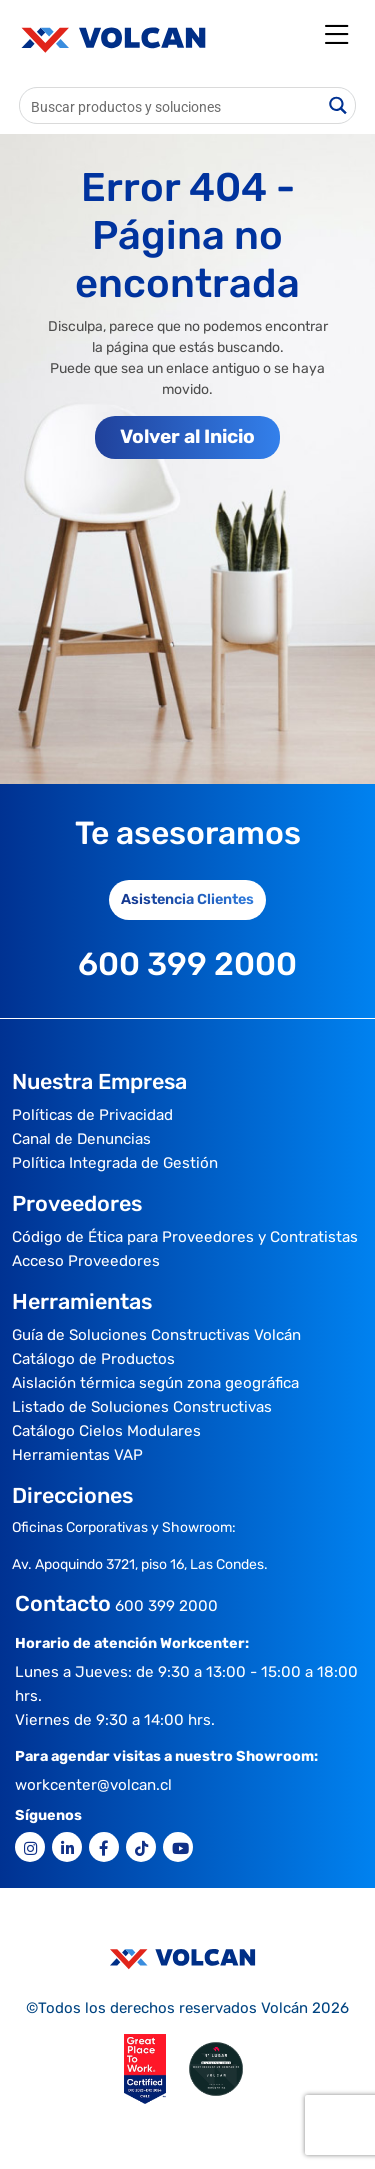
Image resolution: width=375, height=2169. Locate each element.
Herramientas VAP (77, 1455)
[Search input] (171, 105)
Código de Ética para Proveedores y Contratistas (185, 1237)
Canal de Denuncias (81, 1139)
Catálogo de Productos (93, 1359)
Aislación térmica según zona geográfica (155, 1383)
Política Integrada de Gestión (115, 1163)
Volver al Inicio (187, 436)
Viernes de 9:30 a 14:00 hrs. (115, 1720)
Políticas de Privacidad (92, 1115)
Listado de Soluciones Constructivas (142, 1407)
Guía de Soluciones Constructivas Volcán (156, 1335)
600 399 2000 (166, 1606)
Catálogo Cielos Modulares (106, 1431)
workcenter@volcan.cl (93, 1785)
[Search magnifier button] (337, 105)
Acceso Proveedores (86, 1261)
